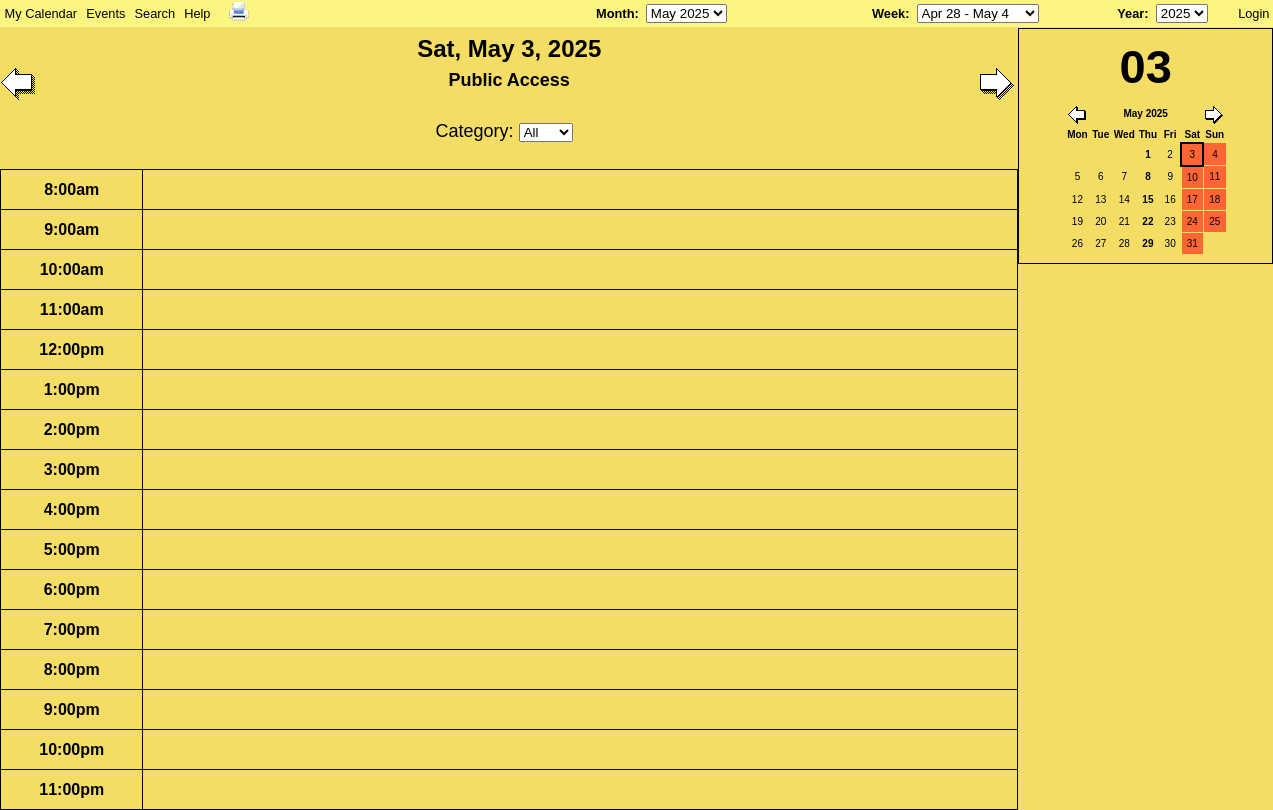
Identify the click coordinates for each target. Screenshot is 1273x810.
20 (1100, 221)
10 (1192, 177)
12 (1077, 199)
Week (888, 13)
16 (1170, 199)
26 (1077, 243)
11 (1214, 176)
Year (1130, 13)
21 (1124, 221)
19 (1077, 221)
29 (1147, 243)
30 (1170, 243)
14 (1124, 199)
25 (1214, 221)
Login (1253, 13)
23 (1170, 221)
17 (1192, 199)
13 (1100, 199)
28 (1124, 243)
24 (1192, 221)
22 (1147, 221)
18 (1214, 199)
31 (1192, 243)
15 (1147, 199)
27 (1100, 243)
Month (615, 13)
